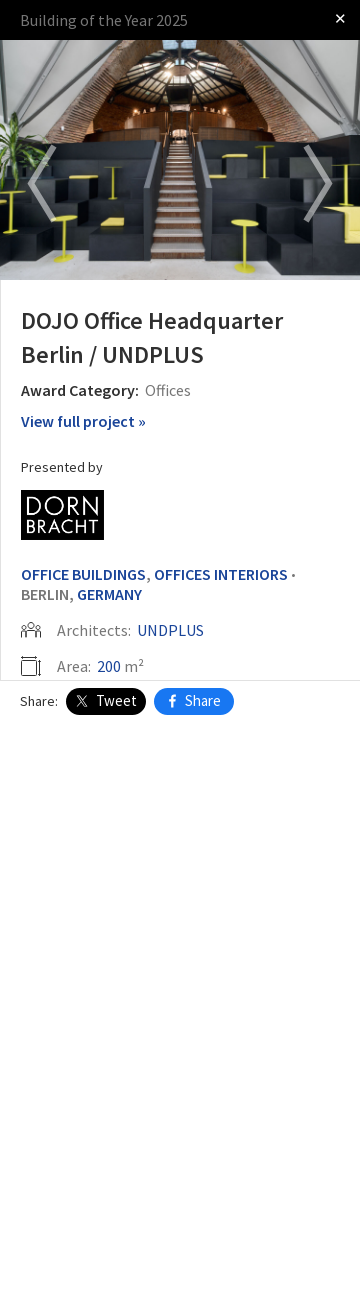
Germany (109, 594)
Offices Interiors (221, 574)
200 (109, 666)
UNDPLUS (170, 630)
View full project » (83, 421)
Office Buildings (83, 574)
